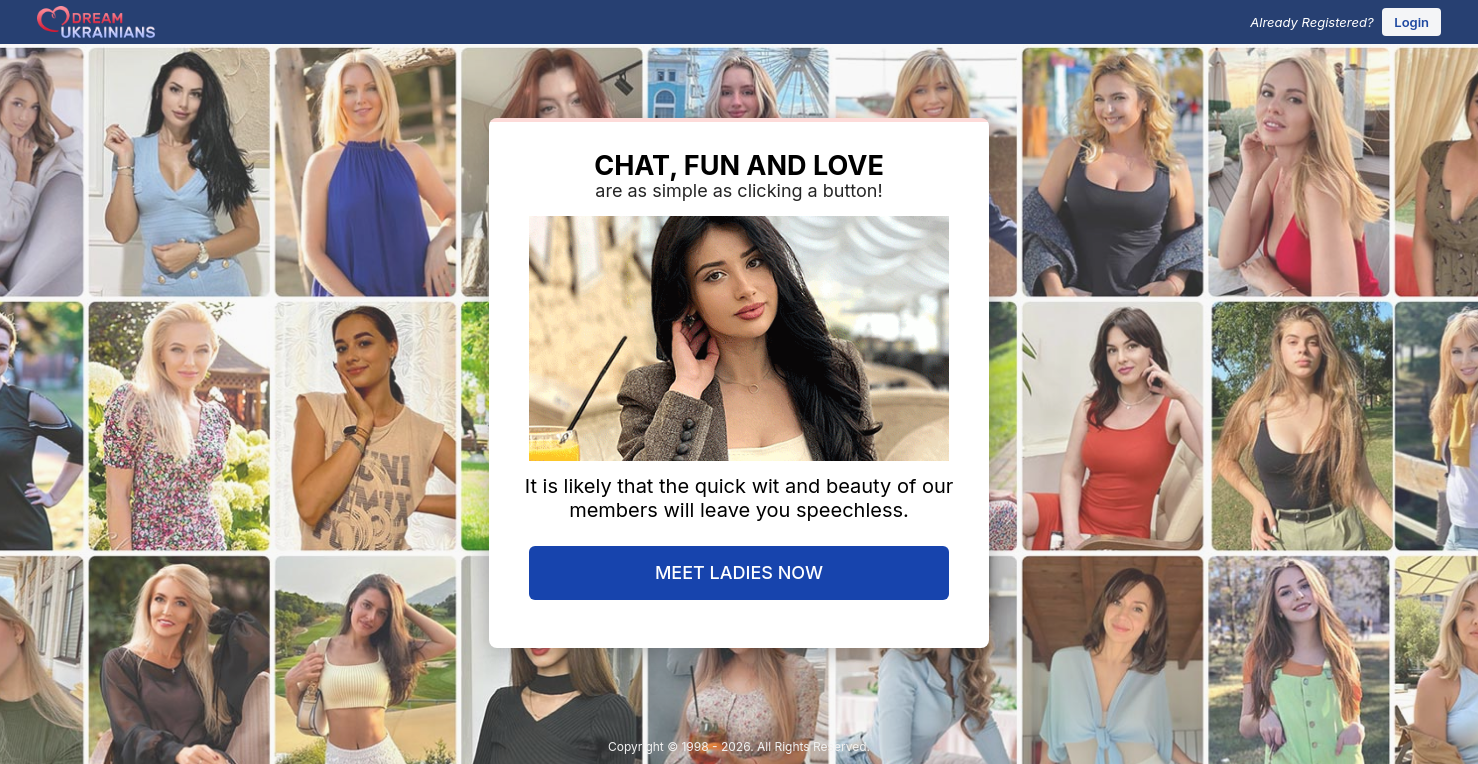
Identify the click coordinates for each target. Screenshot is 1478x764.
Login (1411, 22)
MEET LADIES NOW (739, 572)
